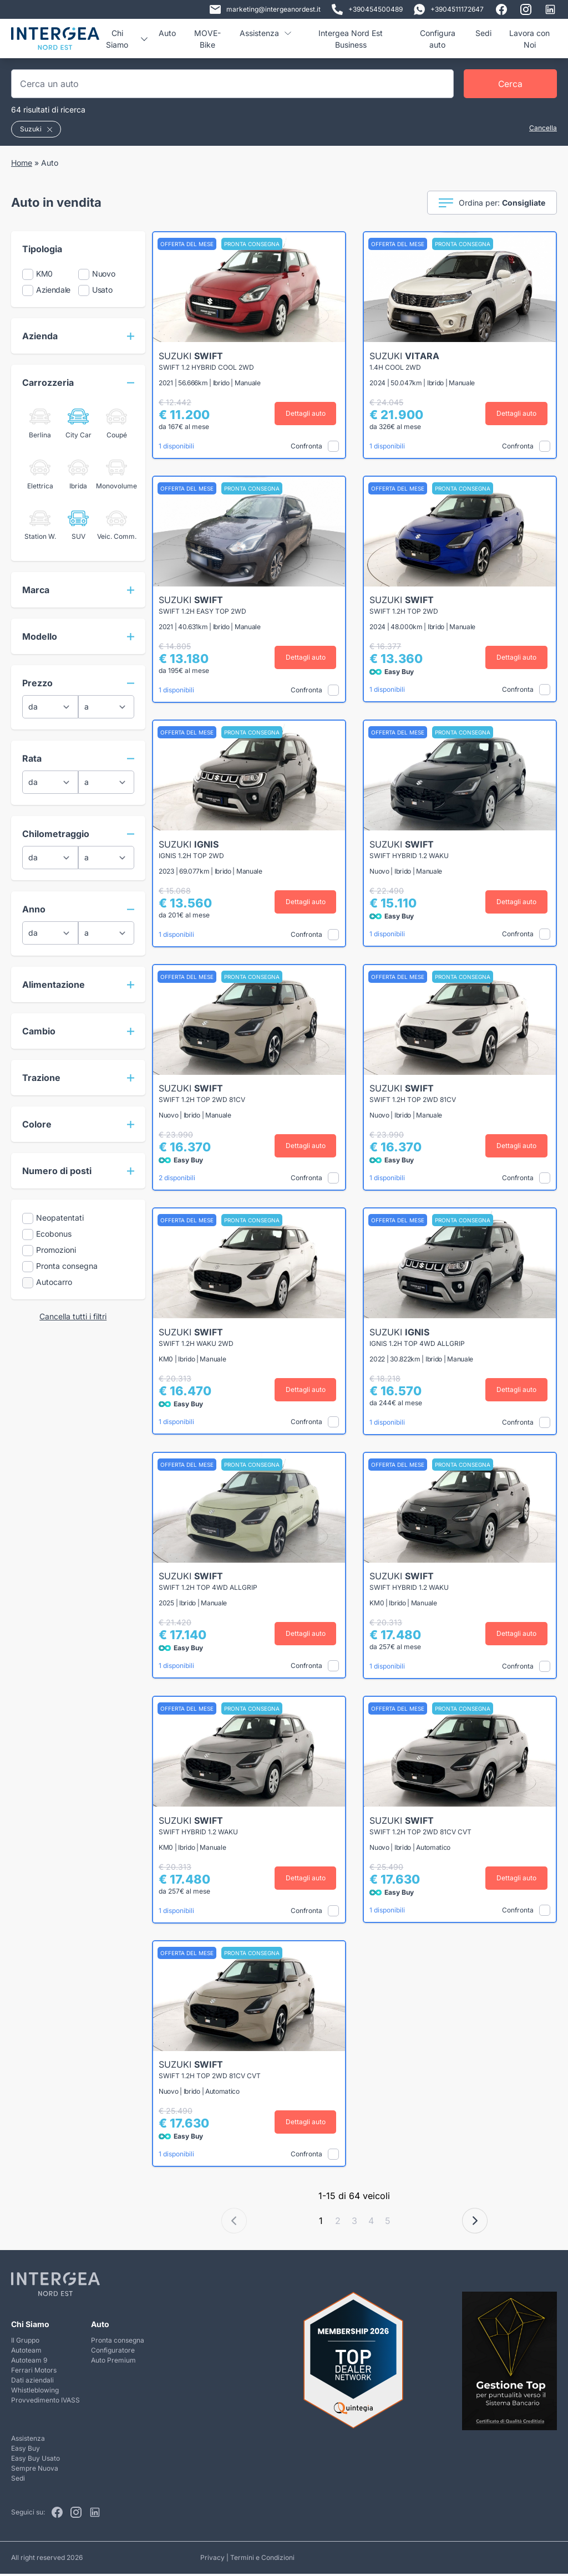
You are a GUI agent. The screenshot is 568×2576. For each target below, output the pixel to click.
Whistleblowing (35, 2392)
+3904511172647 (449, 9)
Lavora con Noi (529, 38)
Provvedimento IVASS (45, 2402)
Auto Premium (113, 2362)
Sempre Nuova (34, 2470)
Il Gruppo (25, 2342)
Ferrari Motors (34, 2372)
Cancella (543, 128)
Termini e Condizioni (262, 2559)
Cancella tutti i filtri (72, 1316)
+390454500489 (367, 9)
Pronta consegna (117, 2342)
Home (21, 162)
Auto (167, 33)
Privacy (212, 2559)
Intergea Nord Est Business (350, 38)
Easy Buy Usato (35, 2460)
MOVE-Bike (207, 38)
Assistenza (265, 33)
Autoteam (26, 2352)
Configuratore (113, 2352)
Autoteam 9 (29, 2362)
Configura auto (437, 38)
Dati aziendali (32, 2382)
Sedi (483, 33)
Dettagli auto (307, 413)
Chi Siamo (126, 38)
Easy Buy (25, 2450)
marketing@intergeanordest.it (265, 9)
